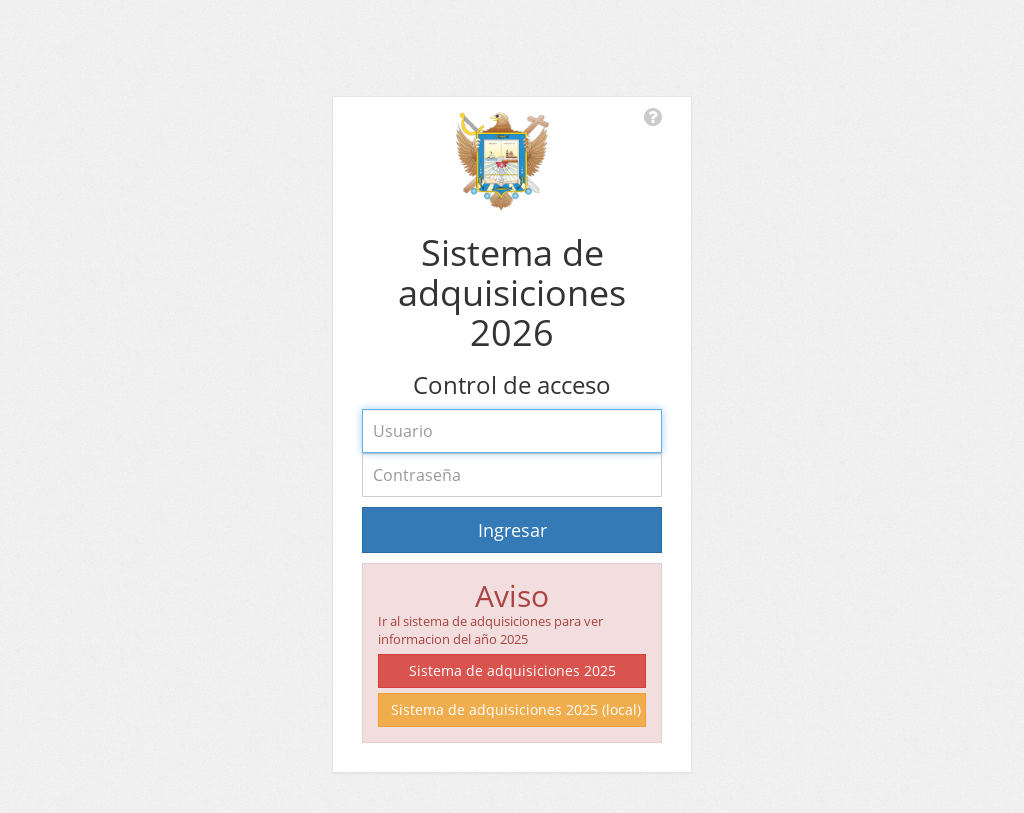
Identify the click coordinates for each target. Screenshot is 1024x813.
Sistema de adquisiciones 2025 (512, 670)
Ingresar (512, 530)
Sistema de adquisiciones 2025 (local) (516, 709)
